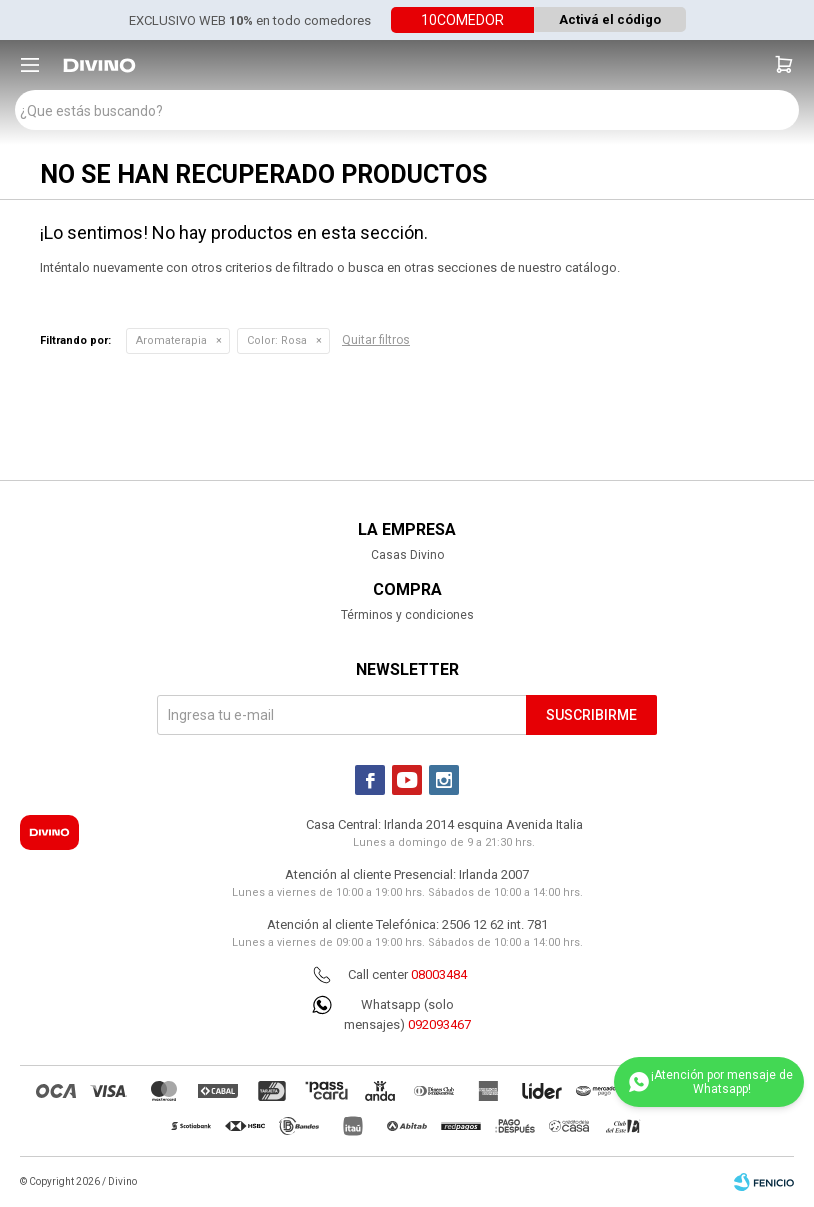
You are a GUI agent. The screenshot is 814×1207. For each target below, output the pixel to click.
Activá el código (610, 19)
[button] (784, 65)
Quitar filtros (376, 340)
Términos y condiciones (407, 615)
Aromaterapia (171, 340)
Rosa (277, 340)
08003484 (439, 974)
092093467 (439, 1024)
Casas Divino (407, 555)
